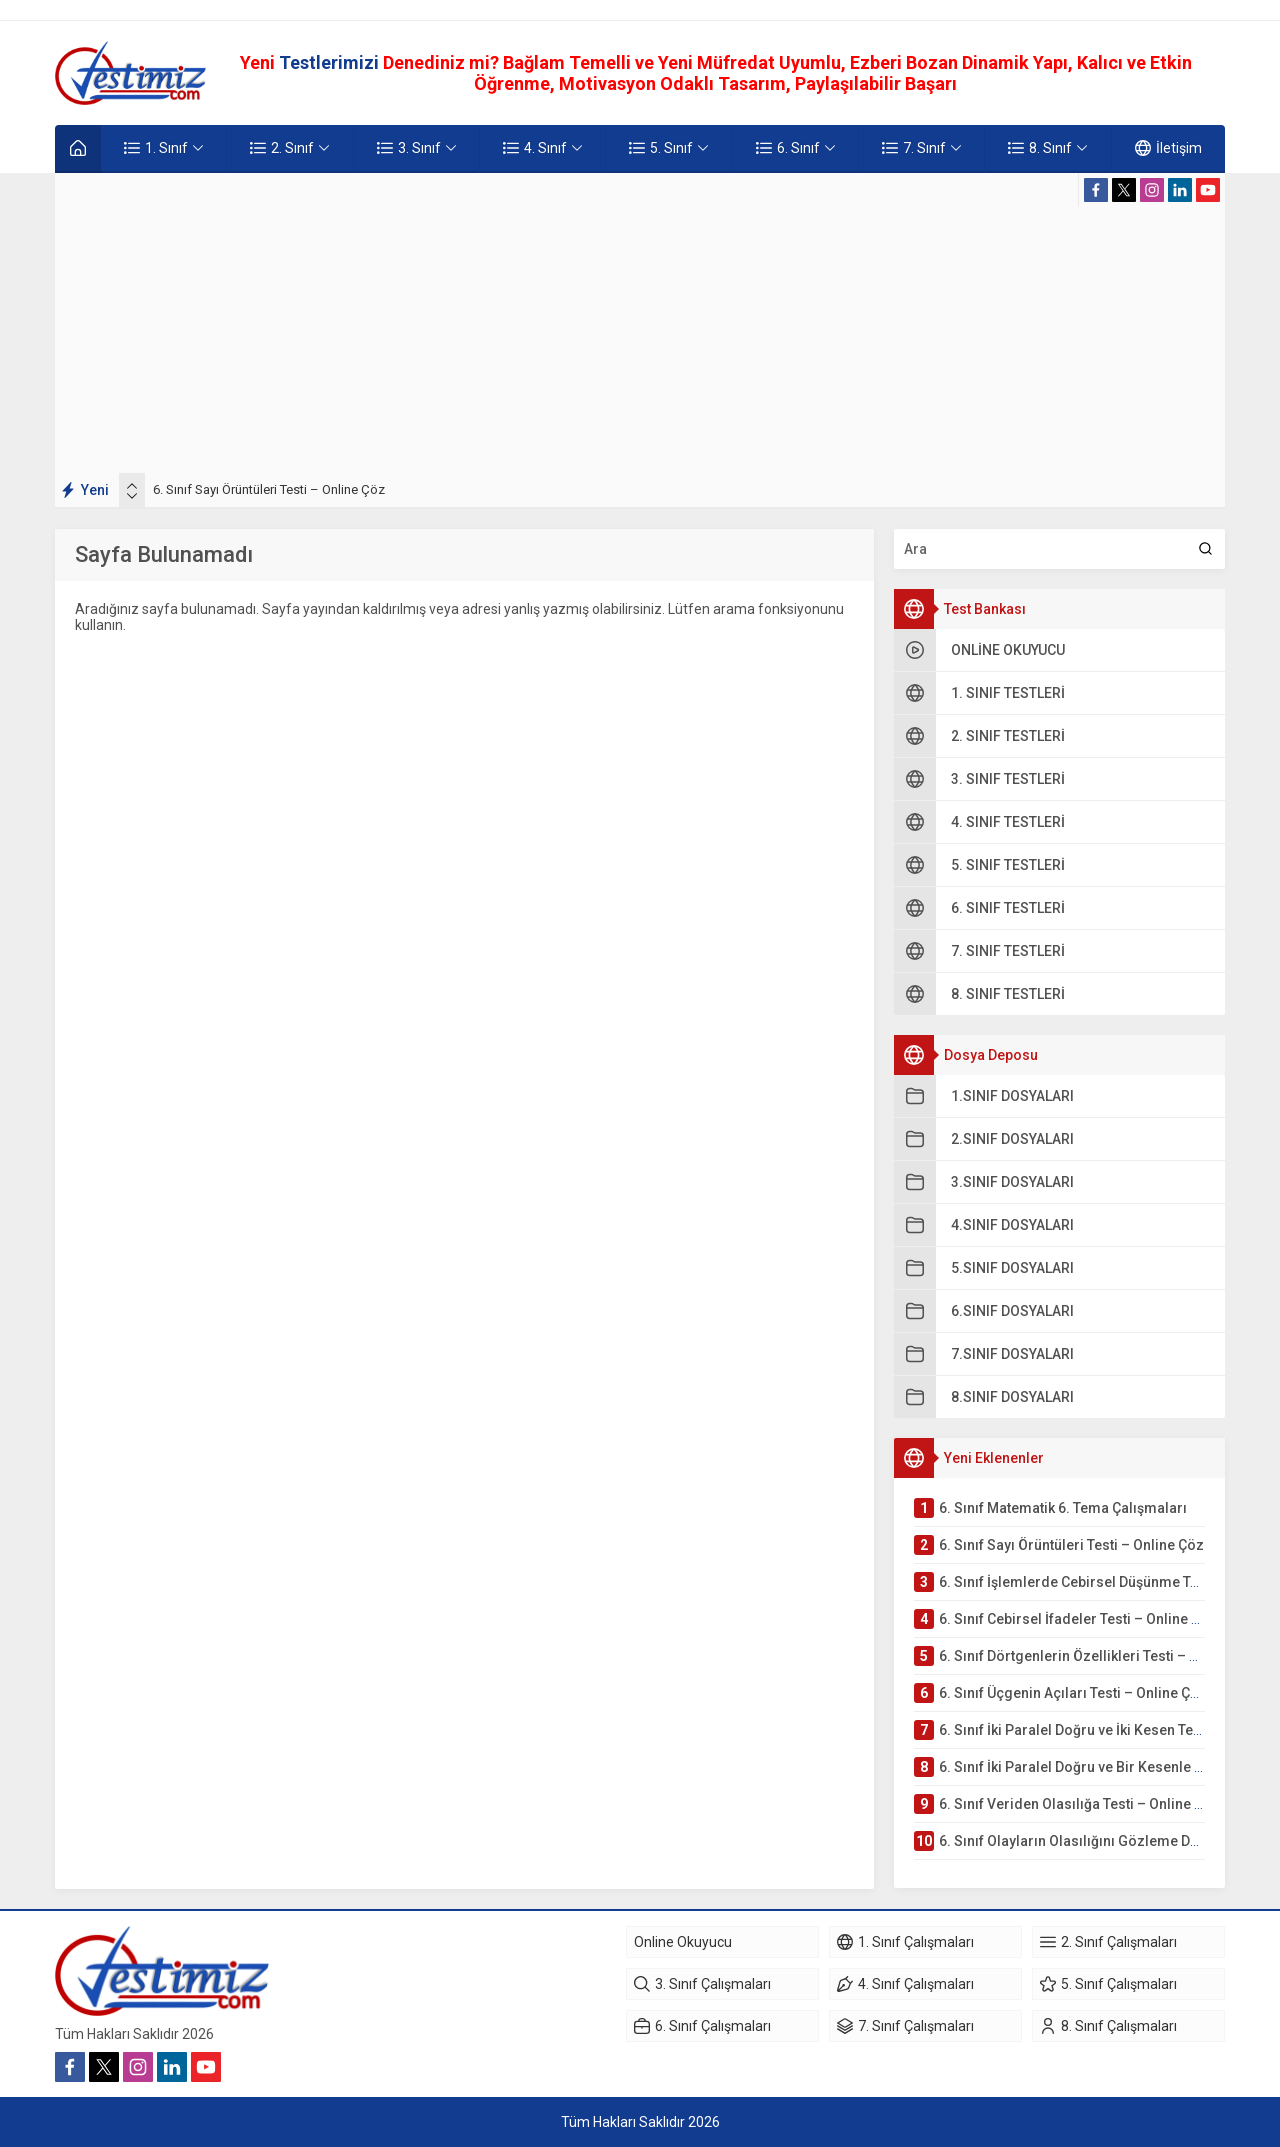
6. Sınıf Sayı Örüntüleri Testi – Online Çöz (269, 489)
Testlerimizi (331, 62)
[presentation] (132, 486)
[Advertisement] (640, 323)
